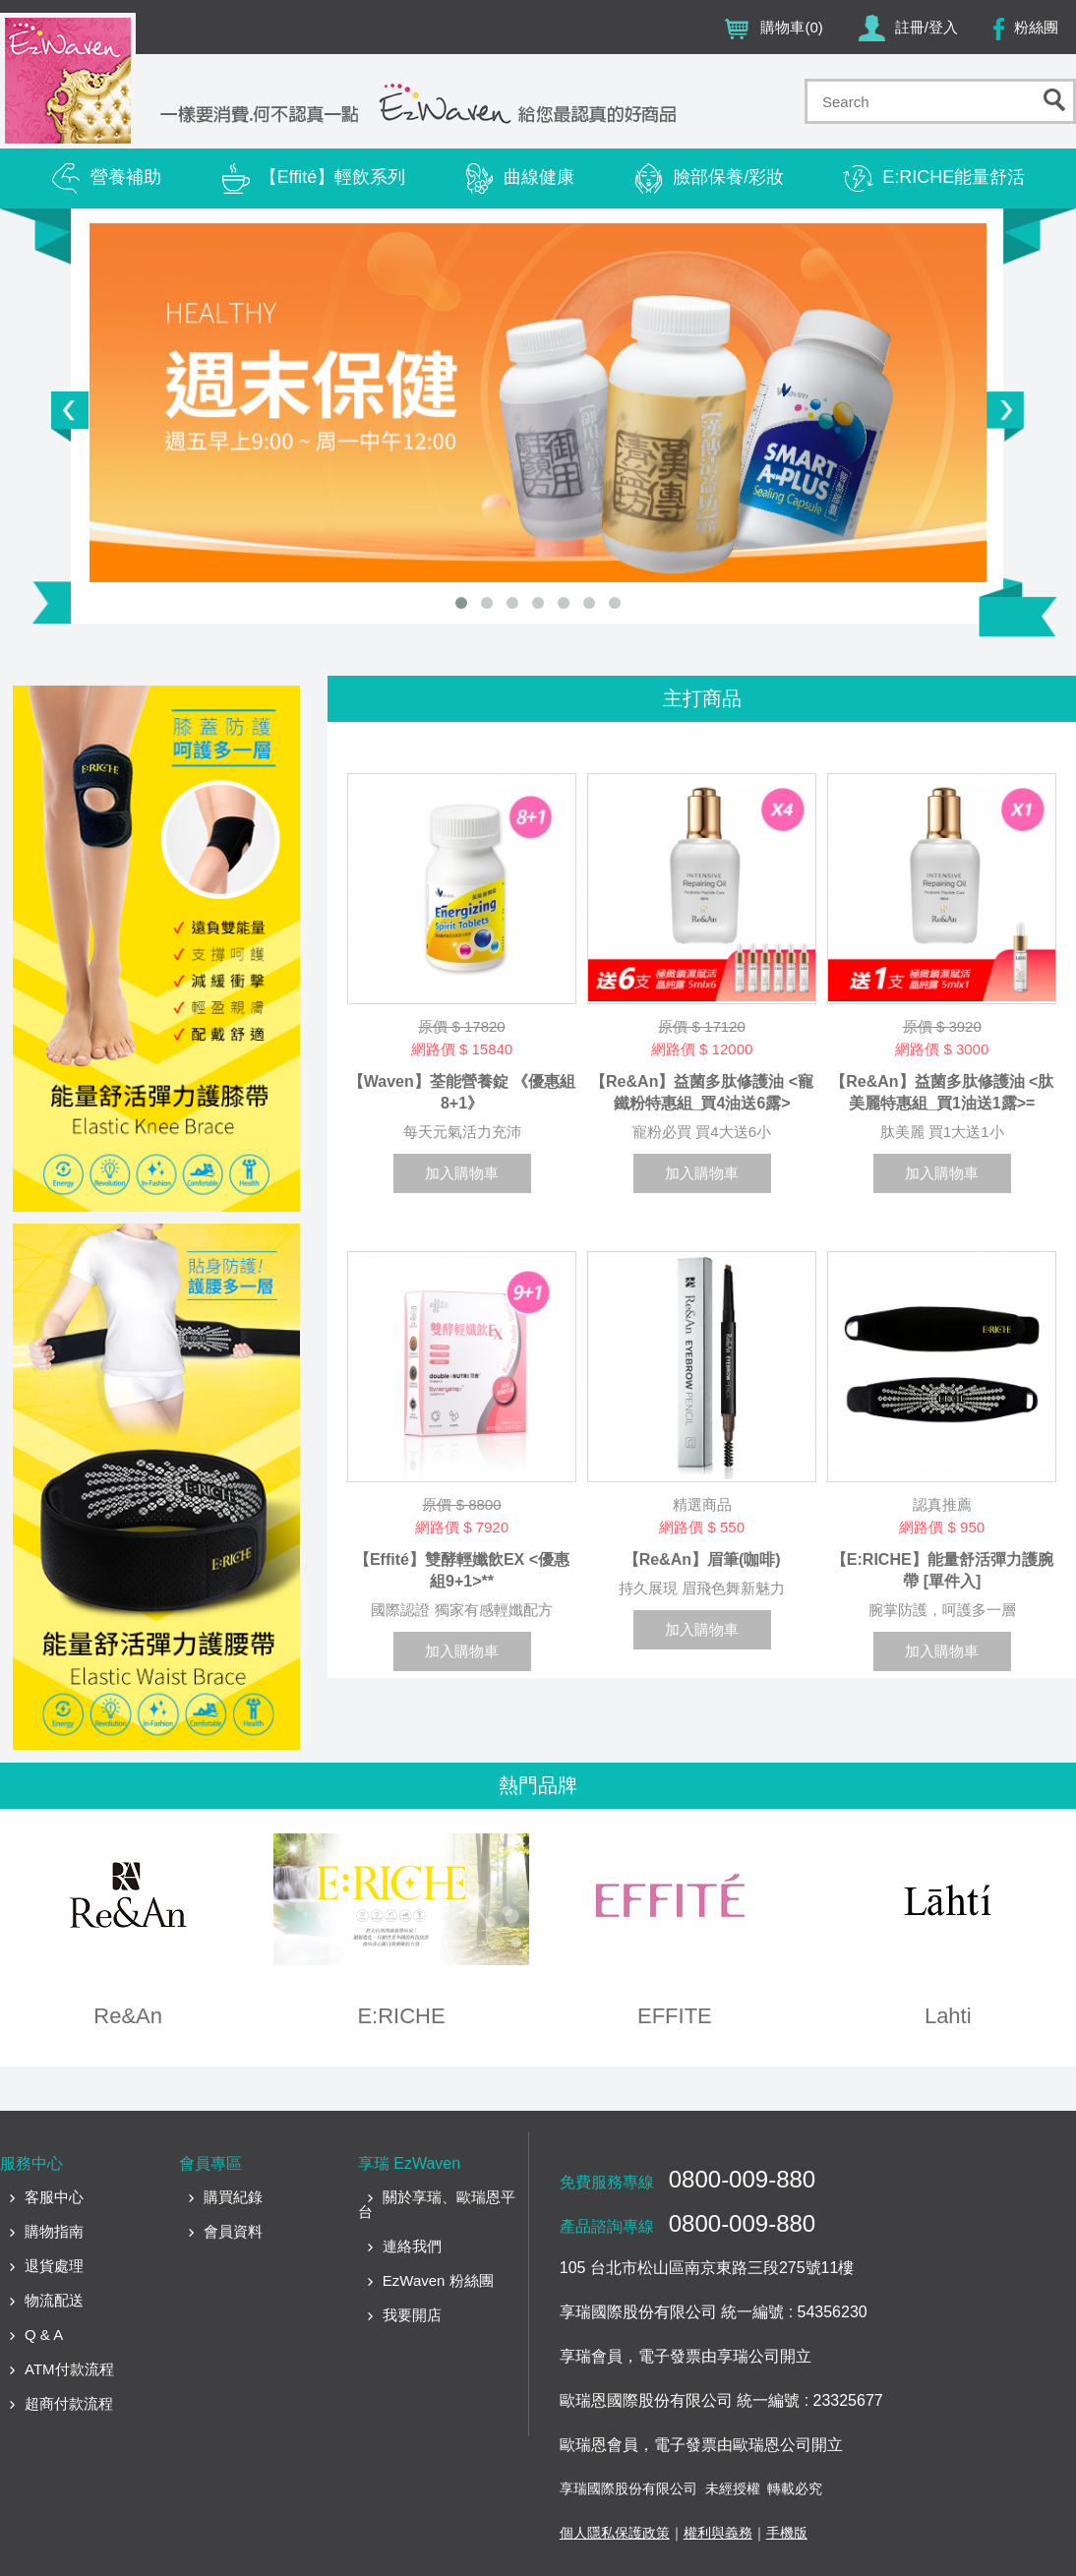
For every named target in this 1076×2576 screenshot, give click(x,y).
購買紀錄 (233, 2196)
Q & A (44, 2334)
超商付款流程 (69, 2403)
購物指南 (54, 2231)
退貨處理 (54, 2265)
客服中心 (54, 2196)
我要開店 (412, 2314)
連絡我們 (412, 2246)
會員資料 (233, 2231)
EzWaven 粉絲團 (438, 2280)
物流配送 (54, 2300)
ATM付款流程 (69, 2369)
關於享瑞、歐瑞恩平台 (436, 2204)
